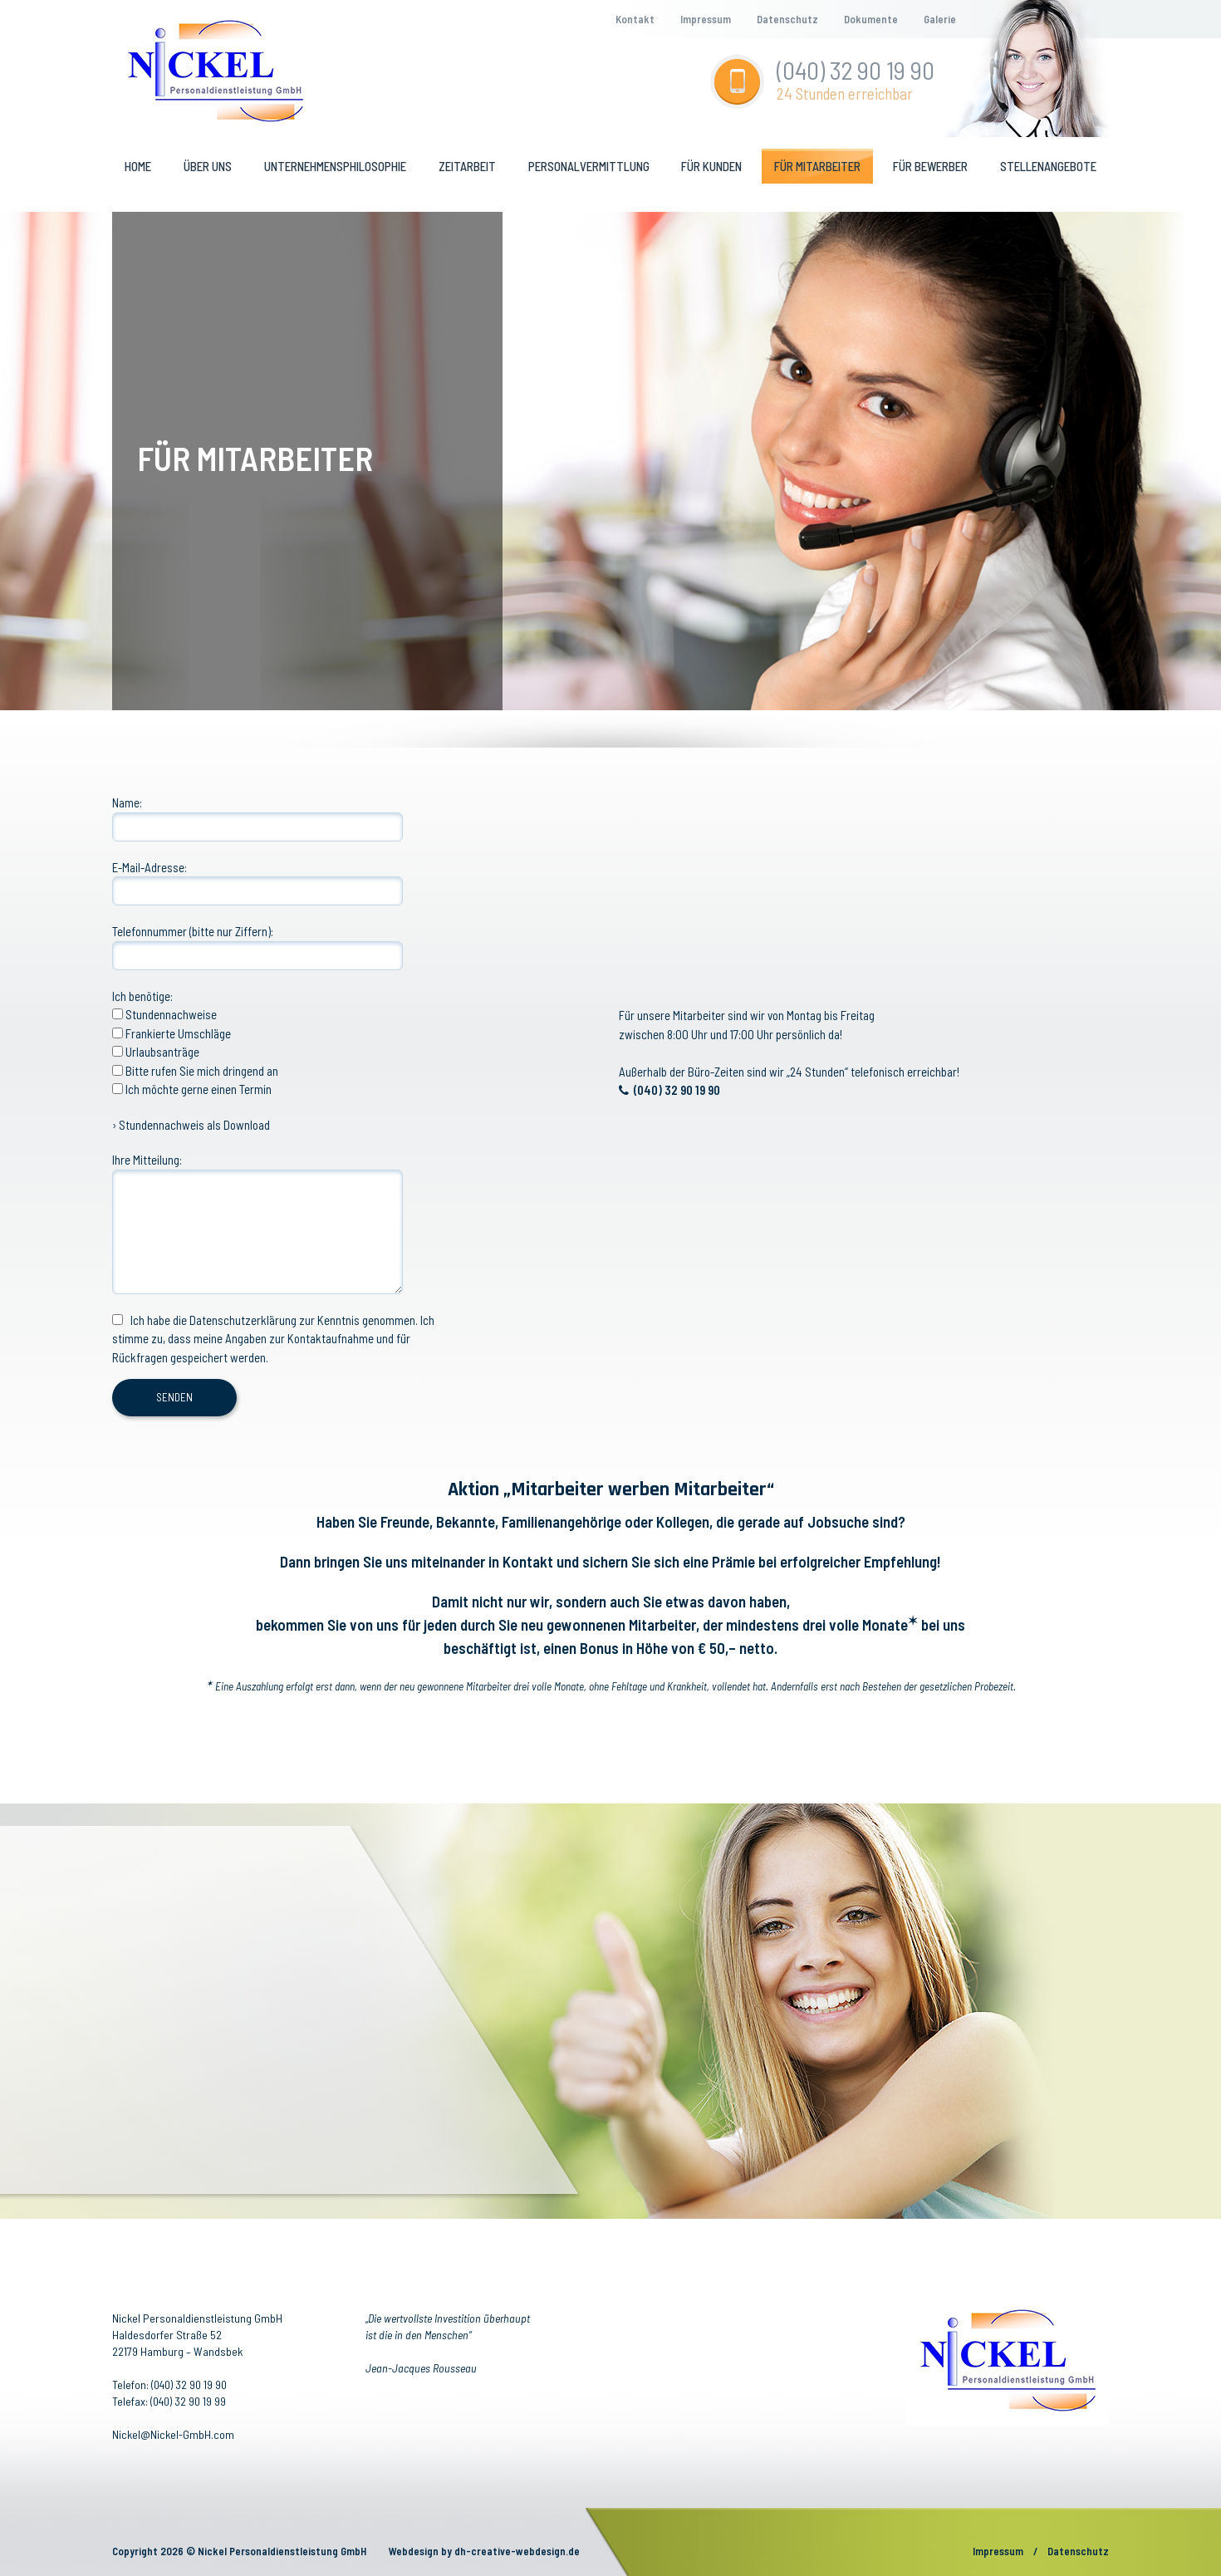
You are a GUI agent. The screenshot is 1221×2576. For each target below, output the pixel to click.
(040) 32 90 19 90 (855, 70)
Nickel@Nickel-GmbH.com (173, 2434)
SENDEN (174, 1397)
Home (138, 166)
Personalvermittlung (589, 166)
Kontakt (635, 19)
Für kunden (711, 166)
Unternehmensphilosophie (335, 166)
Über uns (208, 166)
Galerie (940, 19)
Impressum (705, 19)
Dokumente (871, 19)
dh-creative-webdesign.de (517, 2551)
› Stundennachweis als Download (191, 1124)
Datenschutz (787, 19)
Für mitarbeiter (817, 166)
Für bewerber (930, 166)
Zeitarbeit (467, 166)
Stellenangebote (1048, 166)
